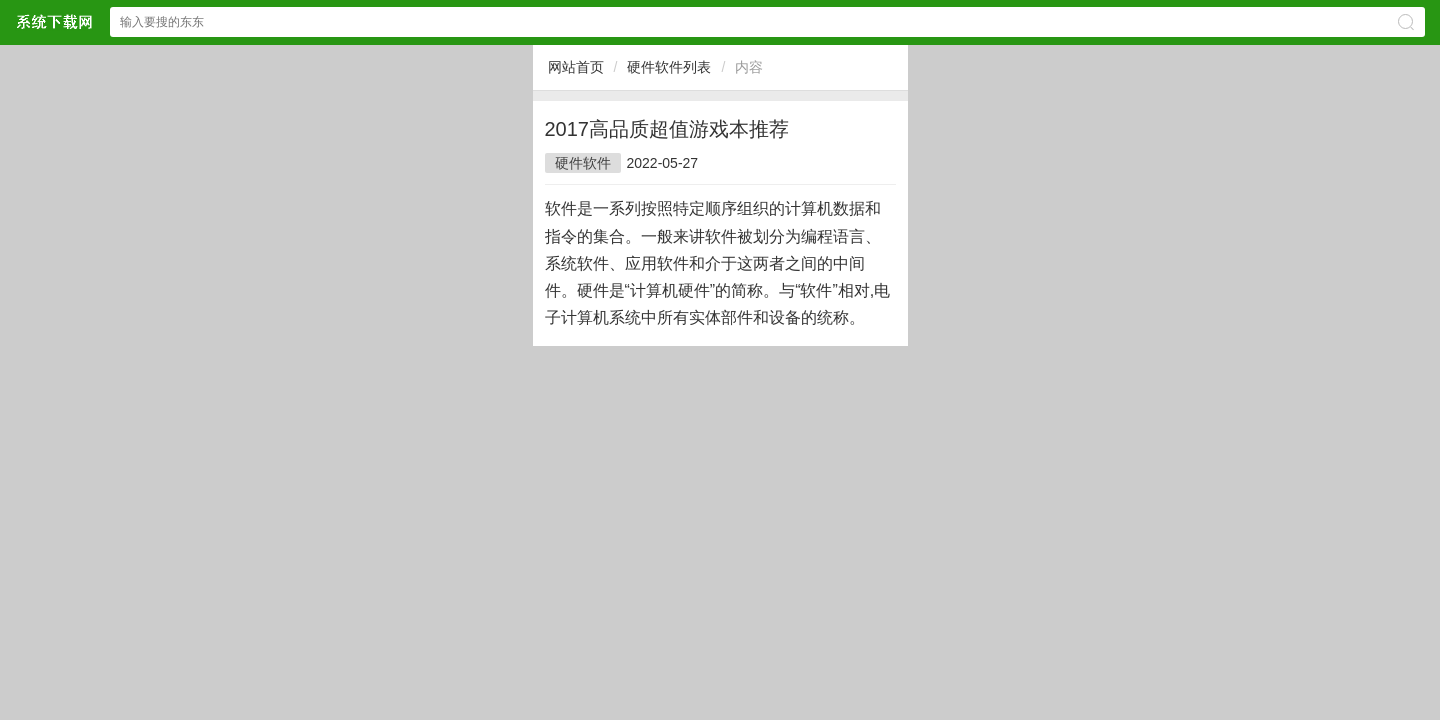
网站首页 (576, 67)
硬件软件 (583, 163)
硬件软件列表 (669, 67)
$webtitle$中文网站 (54, 21)
